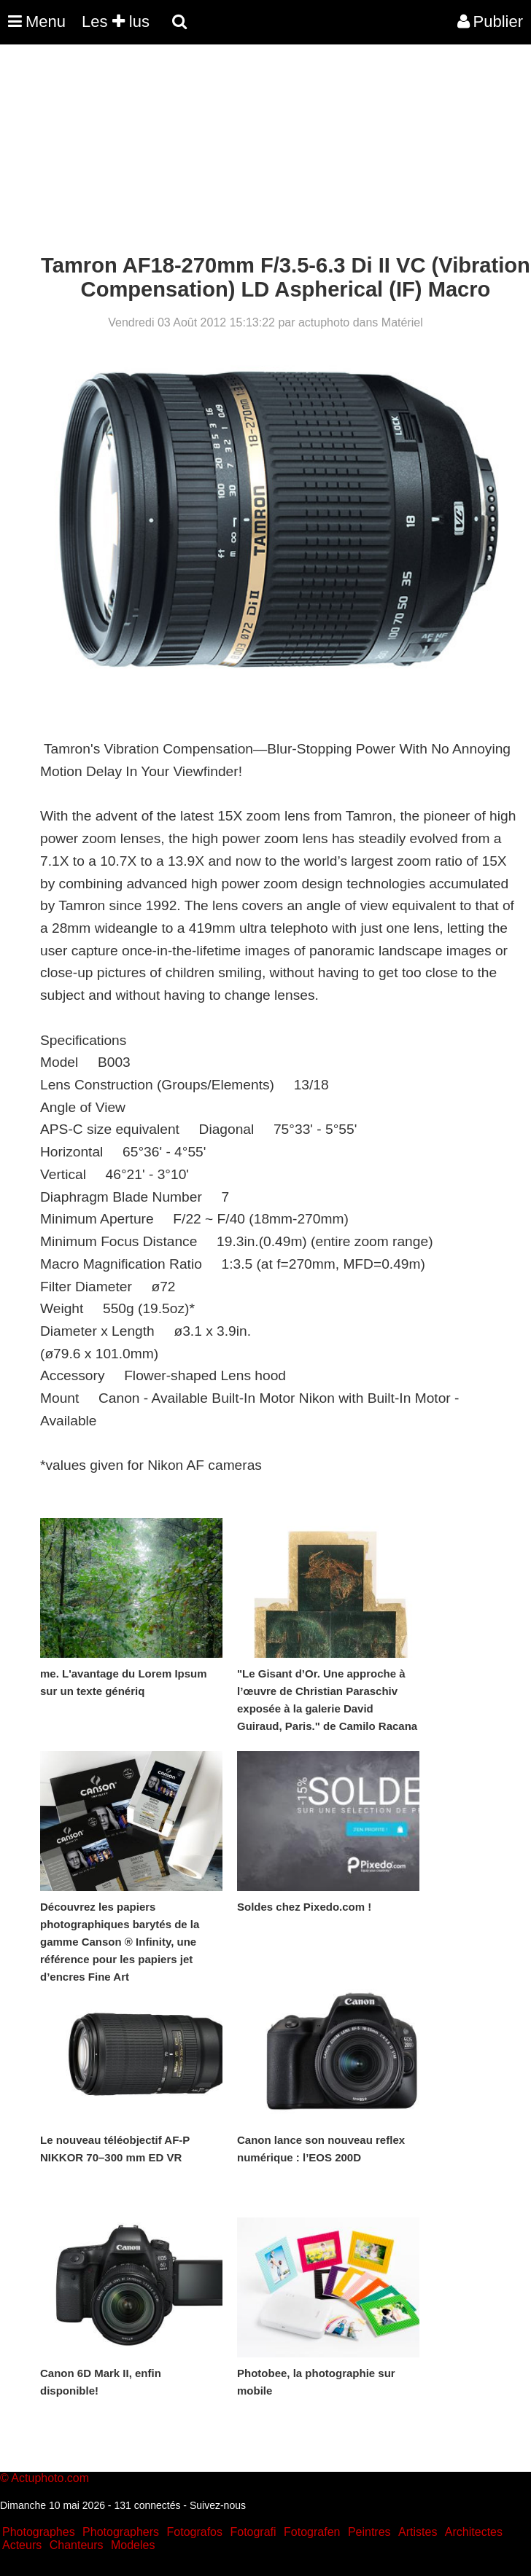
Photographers (120, 2532)
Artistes (417, 2532)
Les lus (116, 21)
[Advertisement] (265, 152)
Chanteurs (77, 2545)
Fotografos (194, 2532)
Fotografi (253, 2532)
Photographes (38, 2532)
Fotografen (312, 2532)
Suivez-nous (218, 2505)
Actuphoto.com (50, 2478)
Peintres (369, 2532)
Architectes (474, 2532)
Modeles (133, 2545)
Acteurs (22, 2545)
